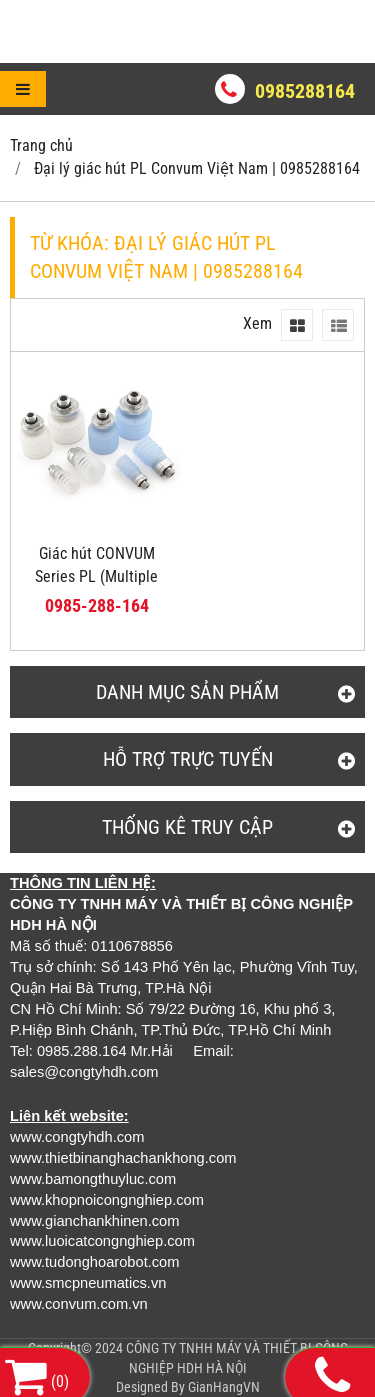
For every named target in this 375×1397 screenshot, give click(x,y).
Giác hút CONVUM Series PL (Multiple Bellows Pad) (96, 576)
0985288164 (305, 91)
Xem (257, 323)
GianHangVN (224, 1387)
